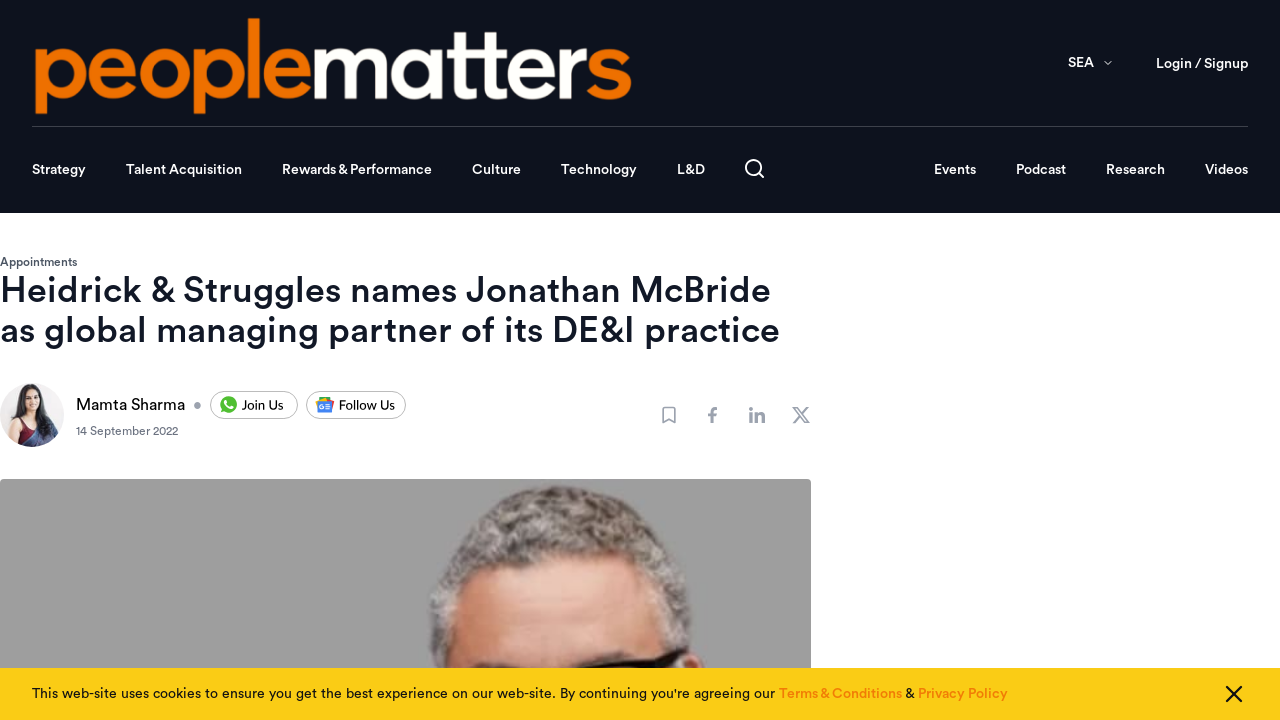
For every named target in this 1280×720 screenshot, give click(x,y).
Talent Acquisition (184, 170)
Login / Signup (1202, 64)
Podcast (1041, 170)
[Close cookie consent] (1234, 694)
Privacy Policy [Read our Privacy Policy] (963, 694)
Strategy (59, 170)
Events (955, 170)
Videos (1226, 170)
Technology (599, 170)
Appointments (38, 262)
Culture (496, 170)
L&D (691, 170)
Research (1135, 170)
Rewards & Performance (357, 170)
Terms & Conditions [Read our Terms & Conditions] (840, 694)
